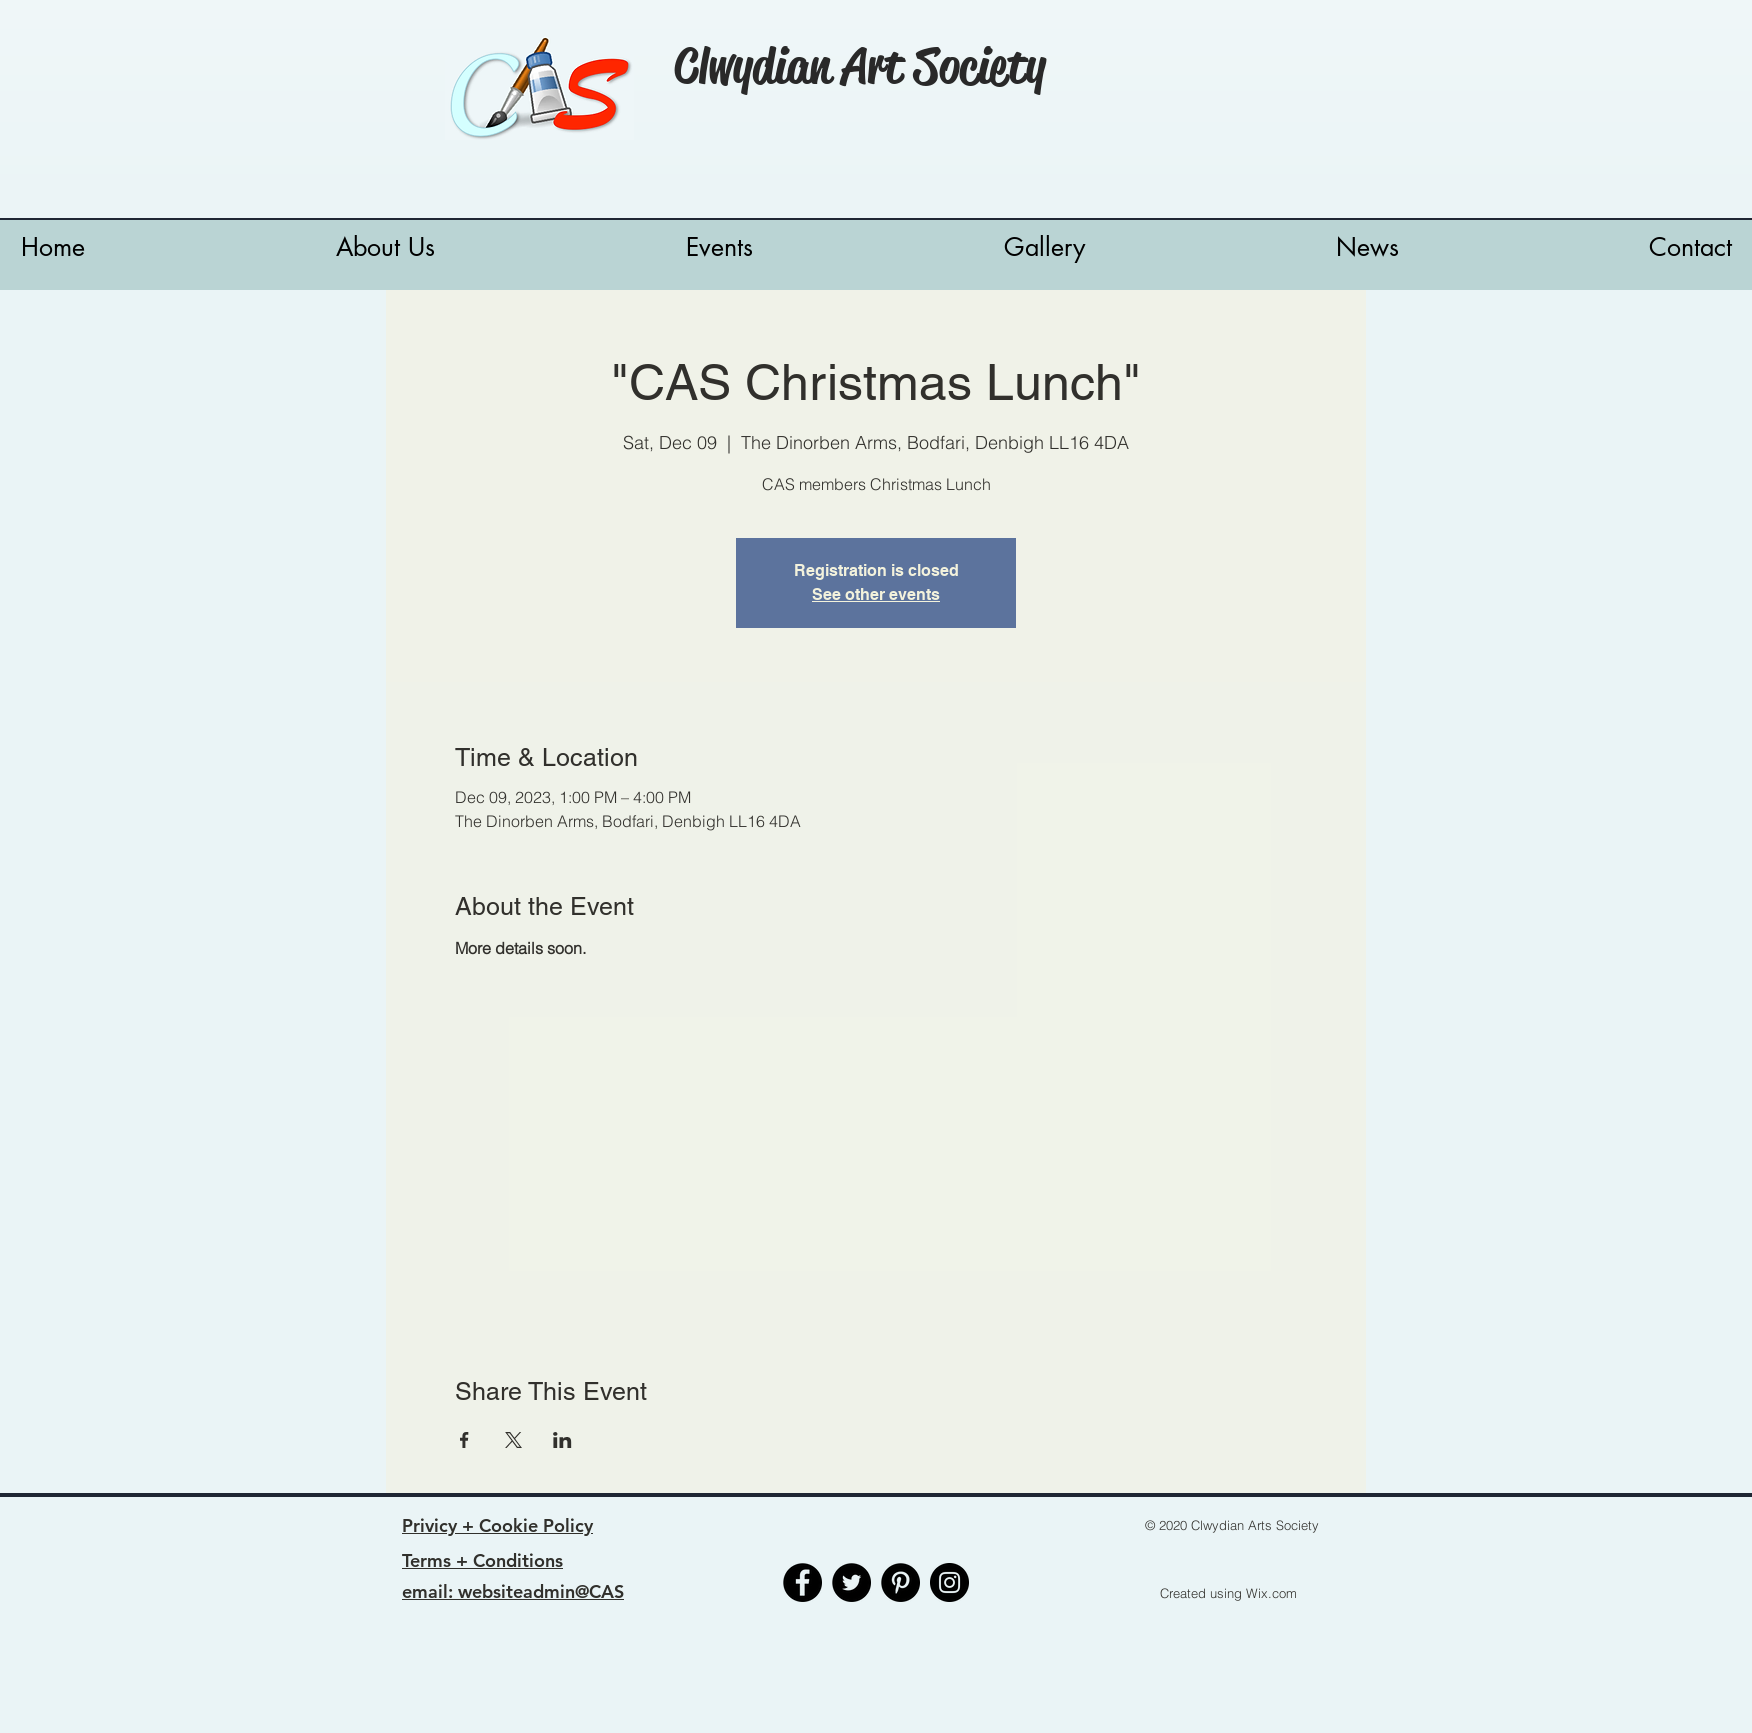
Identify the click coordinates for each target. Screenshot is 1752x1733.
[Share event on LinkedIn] (562, 1440)
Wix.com (1271, 1593)
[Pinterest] (900, 1582)
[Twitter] (851, 1582)
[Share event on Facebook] (464, 1440)
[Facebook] (802, 1582)
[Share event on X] (513, 1440)
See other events (876, 594)
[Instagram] (949, 1582)
